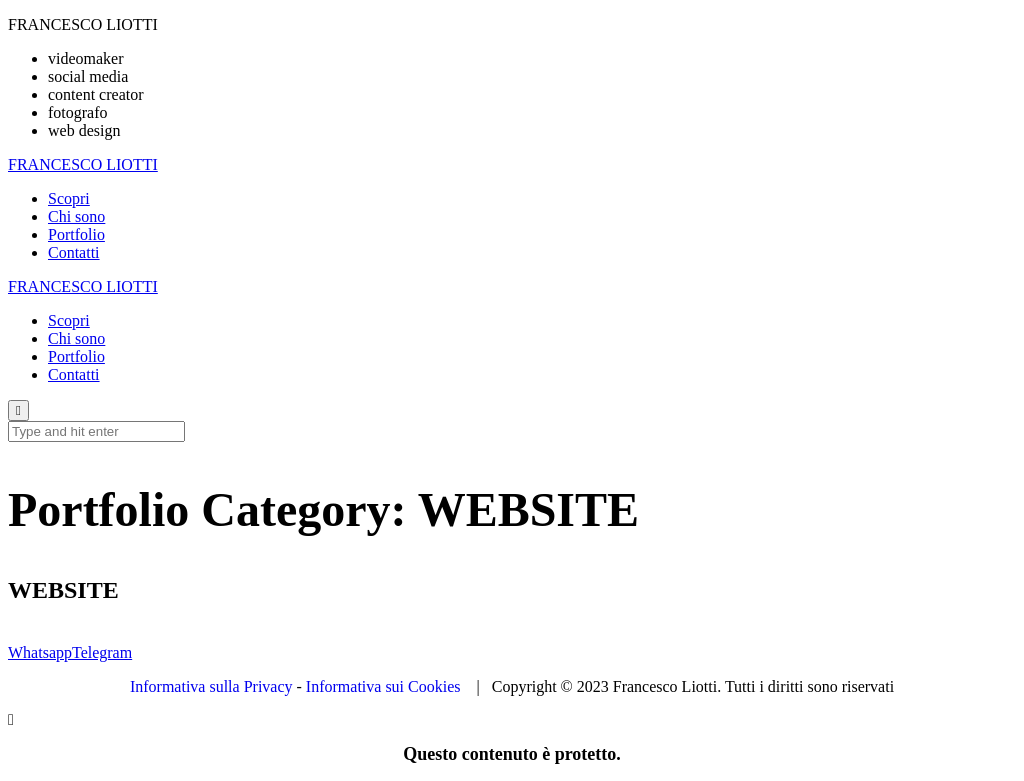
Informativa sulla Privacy (211, 686)
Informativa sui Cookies (383, 686)
